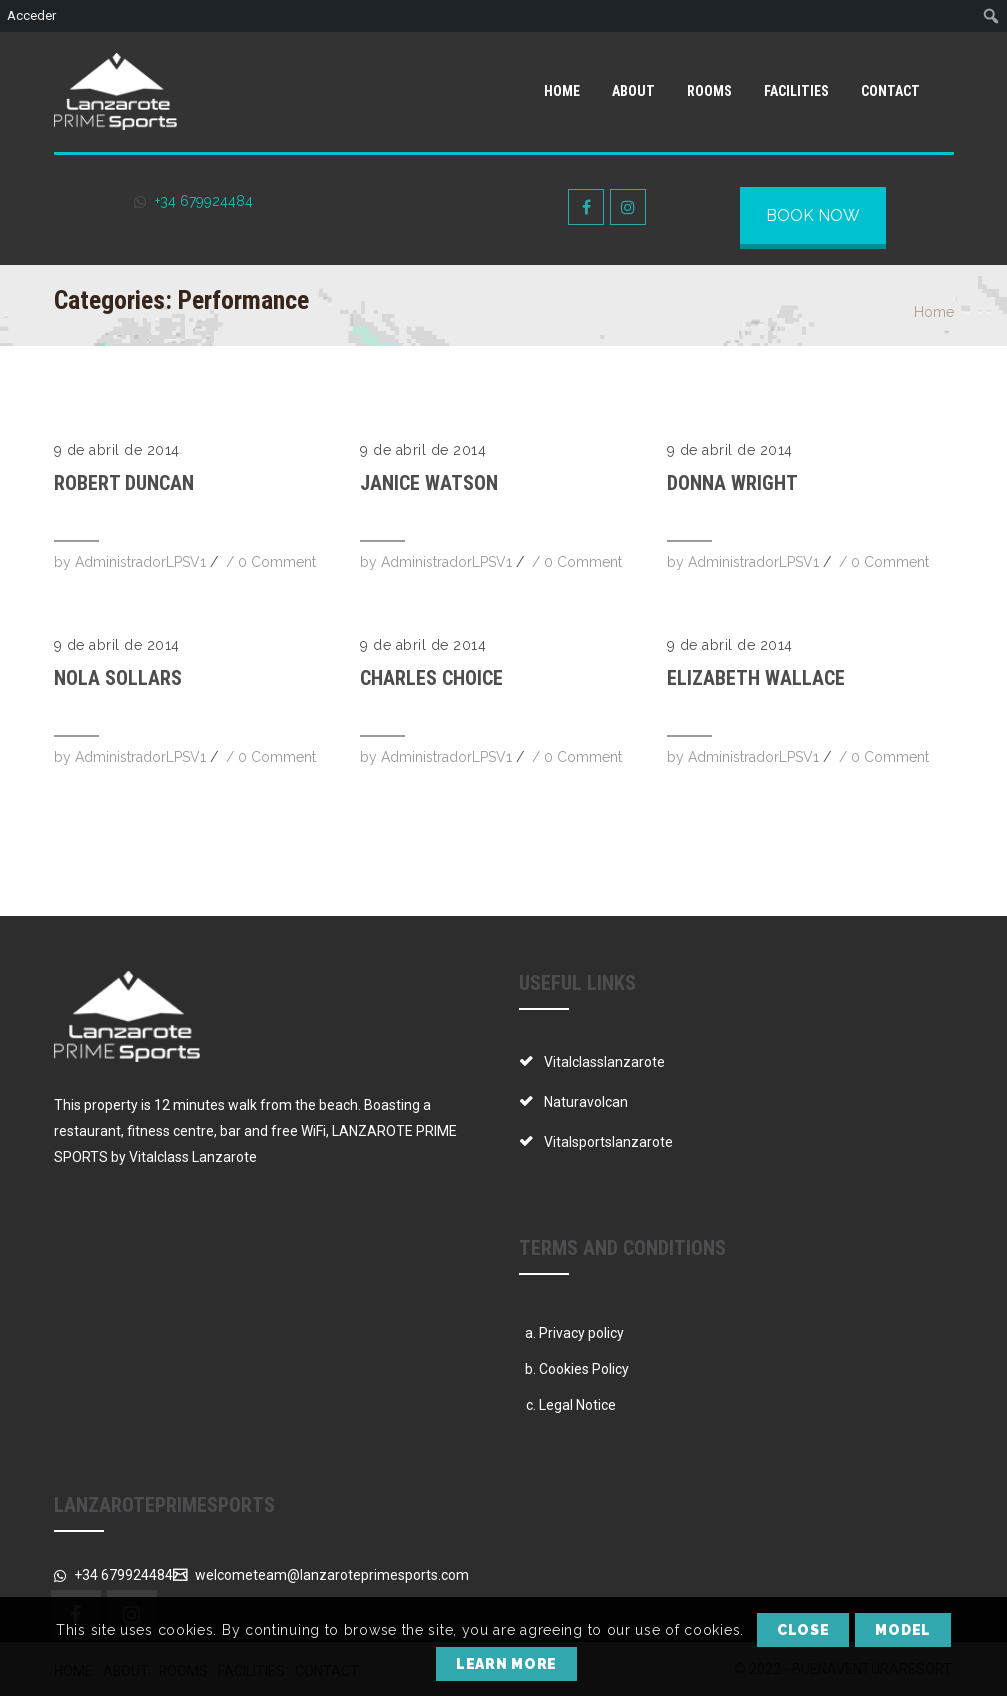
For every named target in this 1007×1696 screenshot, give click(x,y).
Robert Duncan (124, 483)
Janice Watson (429, 483)
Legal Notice (577, 1405)
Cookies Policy (584, 1369)
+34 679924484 (202, 201)
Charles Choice (431, 678)
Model (903, 1630)
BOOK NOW (813, 215)
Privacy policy (581, 1333)
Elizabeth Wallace (756, 678)
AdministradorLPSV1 (140, 562)
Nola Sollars (118, 678)
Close (803, 1630)
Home (934, 312)
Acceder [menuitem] (31, 15)
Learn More (506, 1664)
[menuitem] (991, 16)
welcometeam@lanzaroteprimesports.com (330, 1575)
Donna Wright (732, 483)
